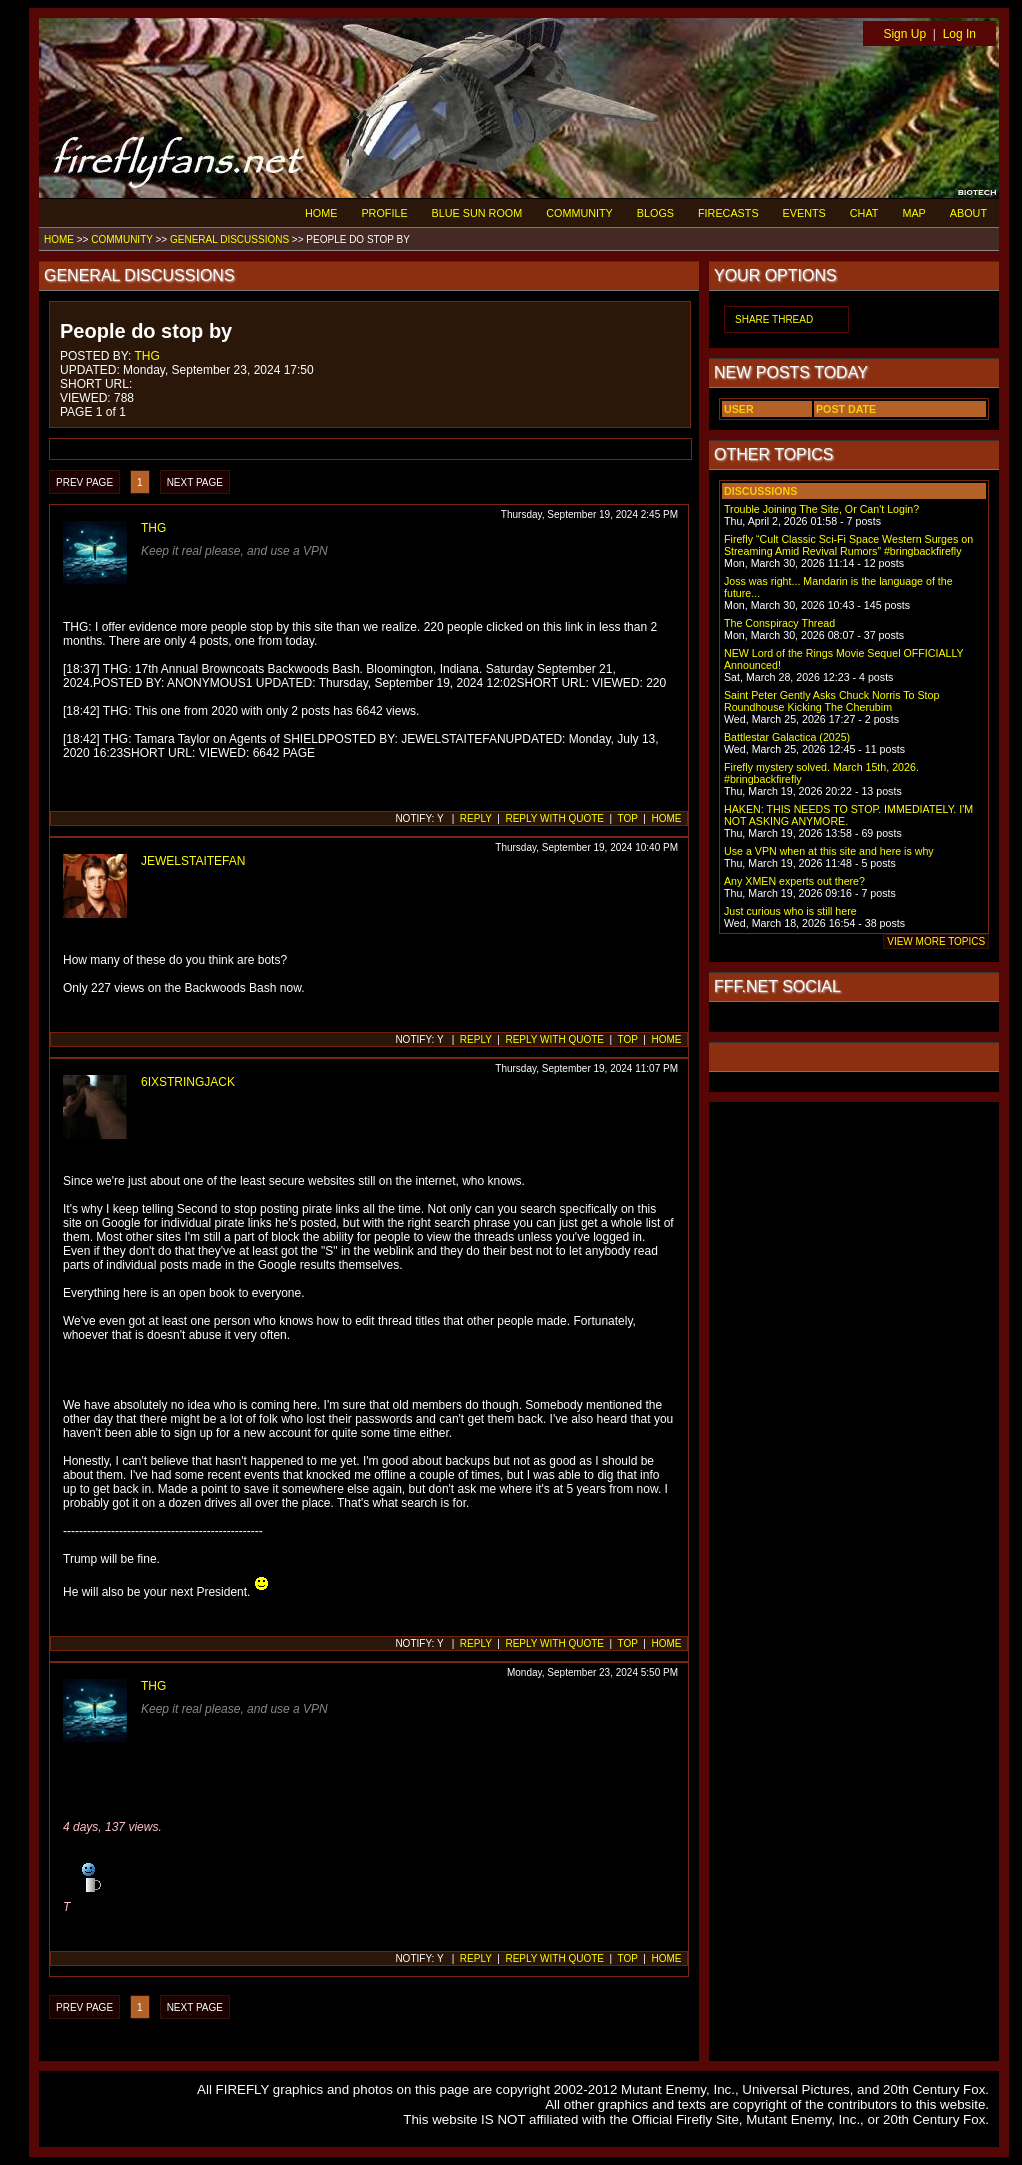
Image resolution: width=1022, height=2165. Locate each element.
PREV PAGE (84, 482)
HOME (321, 213)
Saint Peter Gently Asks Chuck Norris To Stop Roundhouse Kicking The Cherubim (831, 701)
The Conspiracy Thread (779, 623)
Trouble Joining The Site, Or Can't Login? (821, 509)
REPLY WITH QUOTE (554, 818)
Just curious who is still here (790, 911)
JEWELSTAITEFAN (193, 861)
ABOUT (968, 213)
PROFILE (384, 213)
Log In (959, 34)
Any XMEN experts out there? (794, 881)
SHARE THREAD (774, 319)
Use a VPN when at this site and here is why (829, 851)
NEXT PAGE (195, 482)
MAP (913, 213)
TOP (628, 818)
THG (146, 356)
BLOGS (655, 213)
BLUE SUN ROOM (477, 213)
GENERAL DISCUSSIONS (229, 239)
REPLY (476, 818)
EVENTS (804, 213)
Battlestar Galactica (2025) (787, 737)
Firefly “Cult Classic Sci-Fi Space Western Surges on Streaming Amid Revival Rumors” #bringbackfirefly (848, 545)
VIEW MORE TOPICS (936, 941)
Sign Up (904, 34)
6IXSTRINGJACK (188, 1082)
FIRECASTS (728, 213)
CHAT (864, 213)
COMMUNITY (579, 213)
